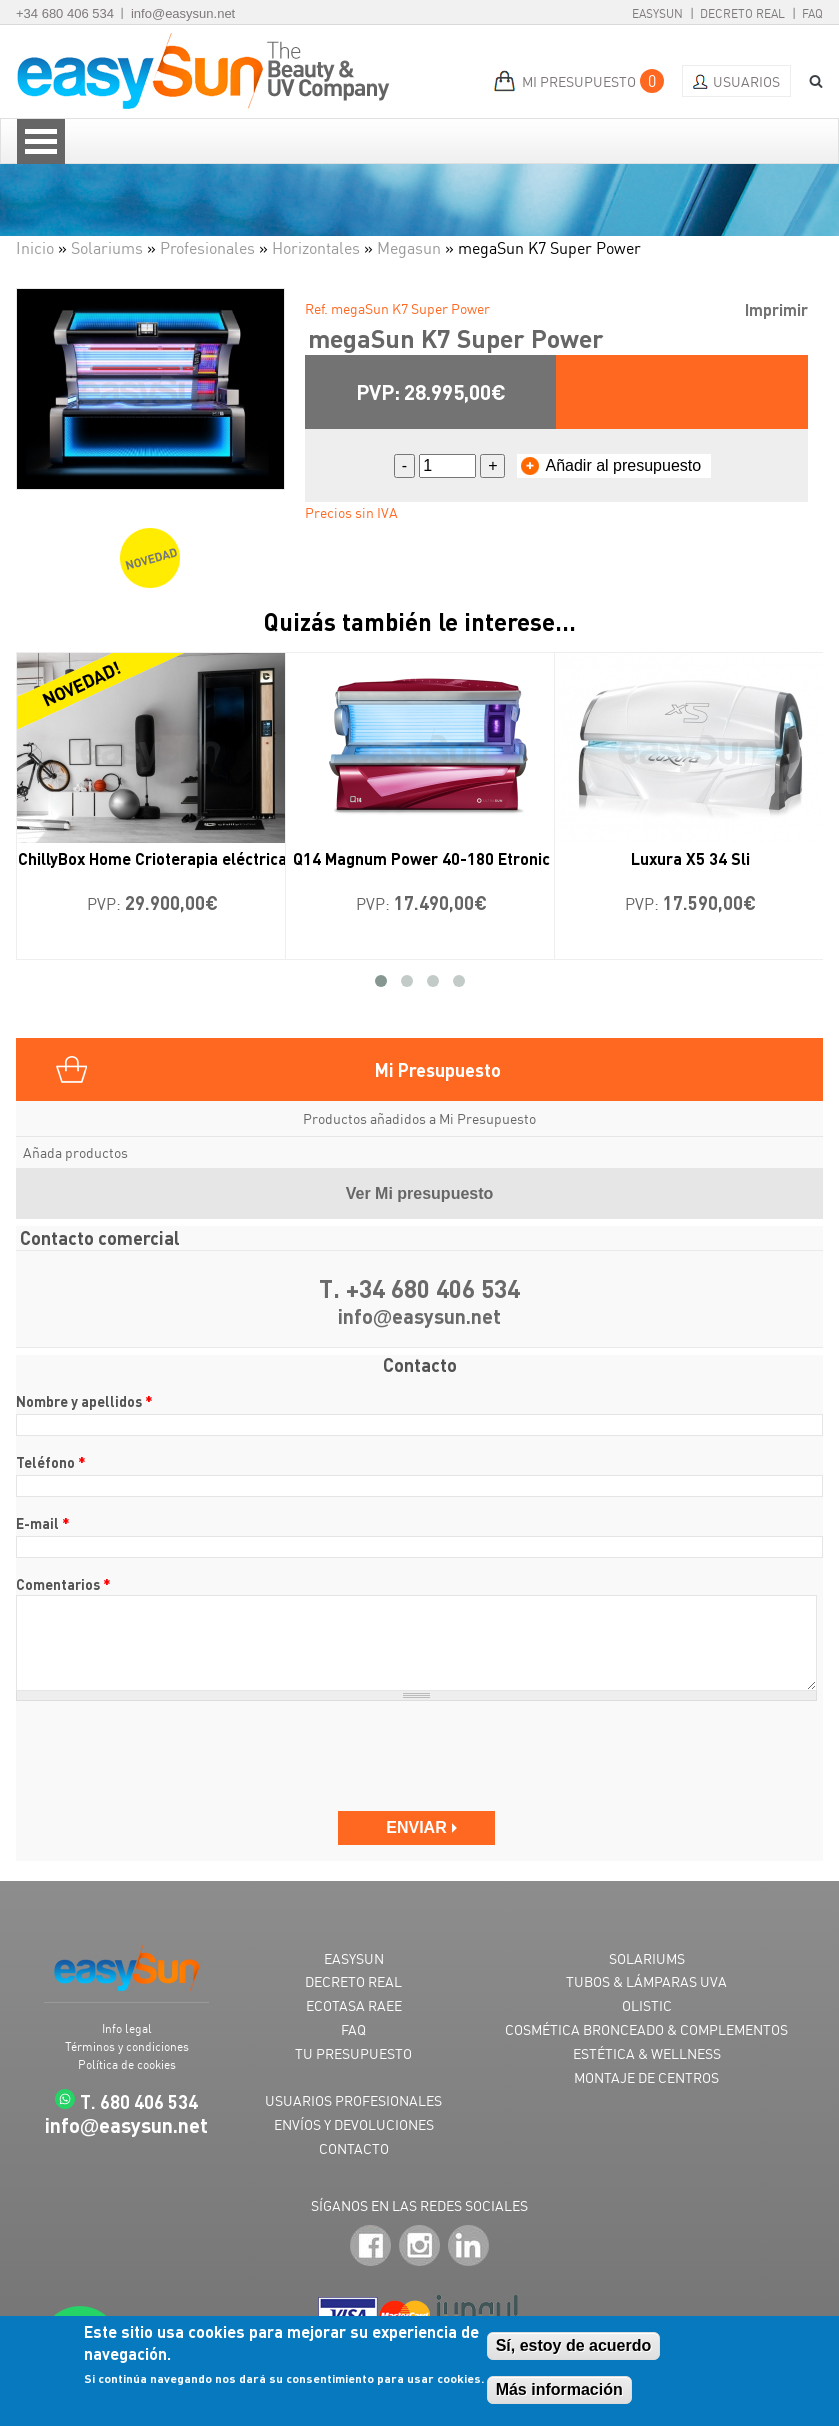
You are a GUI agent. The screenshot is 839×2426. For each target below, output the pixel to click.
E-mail (43, 1523)
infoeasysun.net (420, 1317)
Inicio (35, 248)
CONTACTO (354, 2148)
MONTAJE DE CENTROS (646, 2077)
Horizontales (316, 248)
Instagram (419, 2246)
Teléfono (51, 1462)
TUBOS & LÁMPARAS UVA (646, 1981)
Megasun (409, 248)
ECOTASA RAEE (354, 2005)
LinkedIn (468, 2246)
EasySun (657, 13)
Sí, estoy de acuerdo (574, 2345)
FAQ (812, 13)
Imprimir (776, 309)
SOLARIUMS (647, 1958)
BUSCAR (809, 81)
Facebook (370, 2246)
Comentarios (63, 1584)
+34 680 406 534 (65, 13)
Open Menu (41, 141)
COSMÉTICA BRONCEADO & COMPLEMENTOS (646, 2029)
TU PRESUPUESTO (353, 2053)
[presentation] (168, 1756)
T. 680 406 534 (139, 2101)
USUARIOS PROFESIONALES (353, 2100)
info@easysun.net (183, 13)
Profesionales (207, 248)
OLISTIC (647, 2005)
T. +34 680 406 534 (419, 1289)
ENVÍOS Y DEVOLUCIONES (354, 2124)
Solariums (107, 248)
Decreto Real (742, 13)
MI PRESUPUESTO (579, 81)
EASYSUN (354, 1958)
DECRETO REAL (353, 1981)
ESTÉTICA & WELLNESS (647, 2053)
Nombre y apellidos (84, 1401)
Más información (559, 2389)
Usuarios (746, 81)
